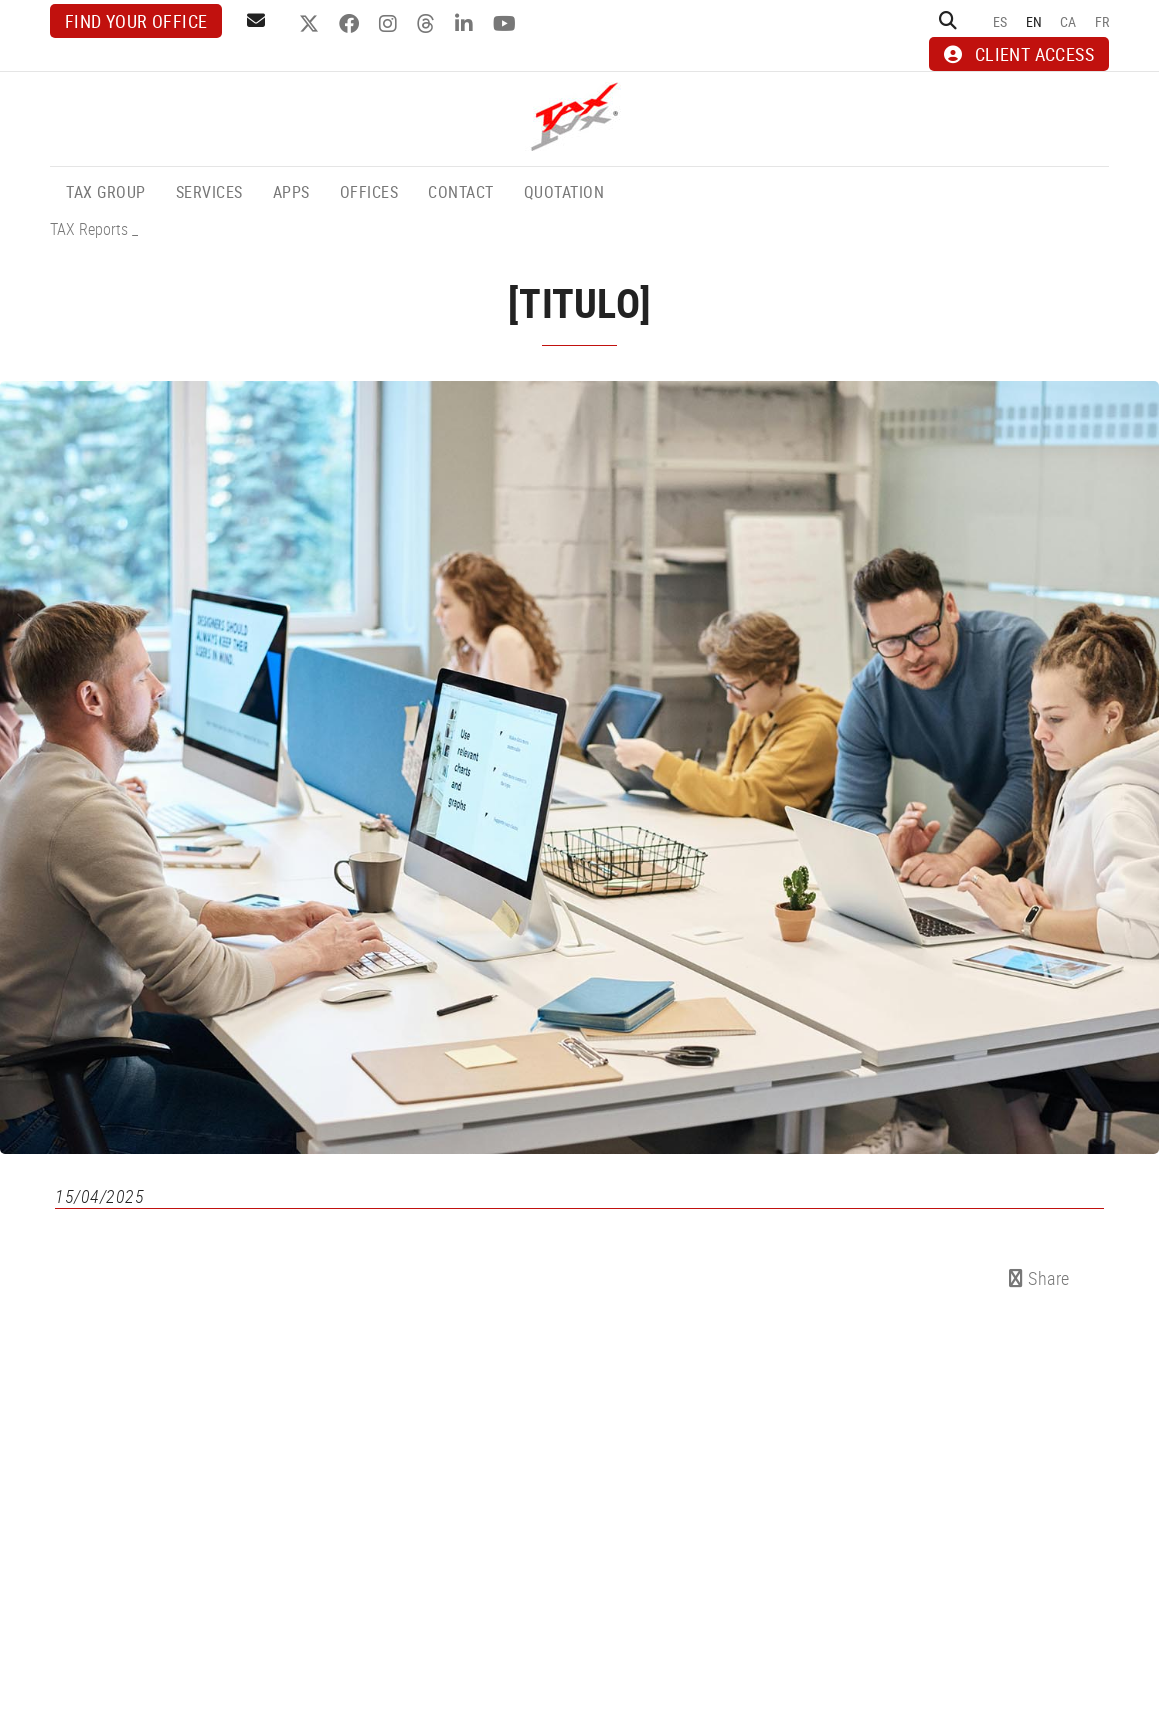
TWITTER (311, 24)
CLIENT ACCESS (1019, 54)
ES (1000, 21)
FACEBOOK (351, 24)
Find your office (136, 21)
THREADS (428, 24)
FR (1102, 21)
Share (1039, 1278)
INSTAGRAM (390, 24)
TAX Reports (89, 229)
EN (1034, 21)
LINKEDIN (466, 24)
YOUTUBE (507, 24)
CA (1068, 21)
